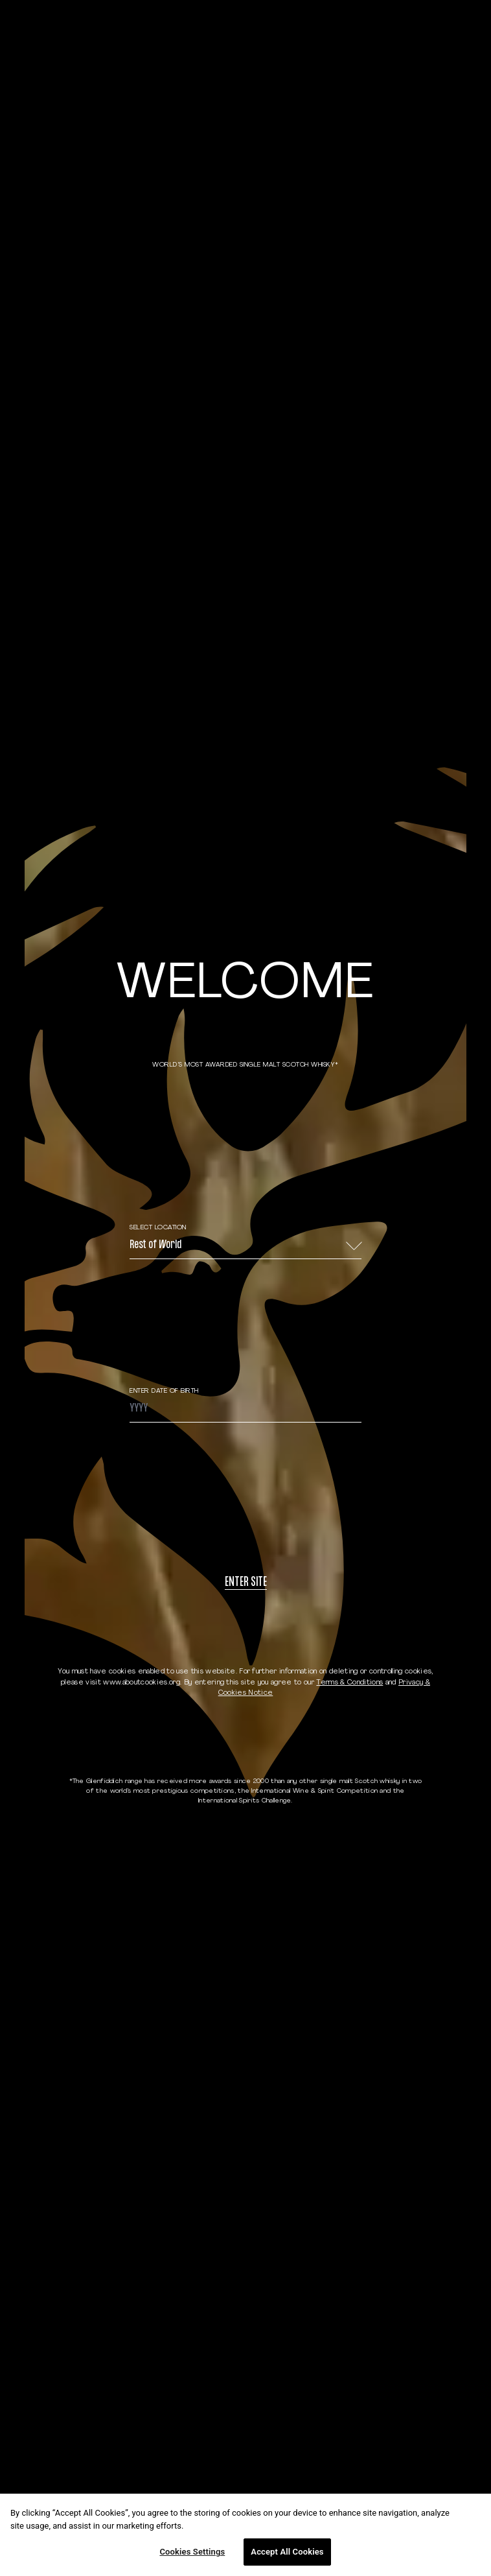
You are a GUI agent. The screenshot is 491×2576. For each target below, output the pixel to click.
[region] (245, 2535)
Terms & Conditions (349, 1682)
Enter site (246, 1583)
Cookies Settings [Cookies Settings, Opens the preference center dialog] (192, 2552)
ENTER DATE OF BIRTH (164, 1391)
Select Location (158, 1227)
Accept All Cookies (287, 2552)
